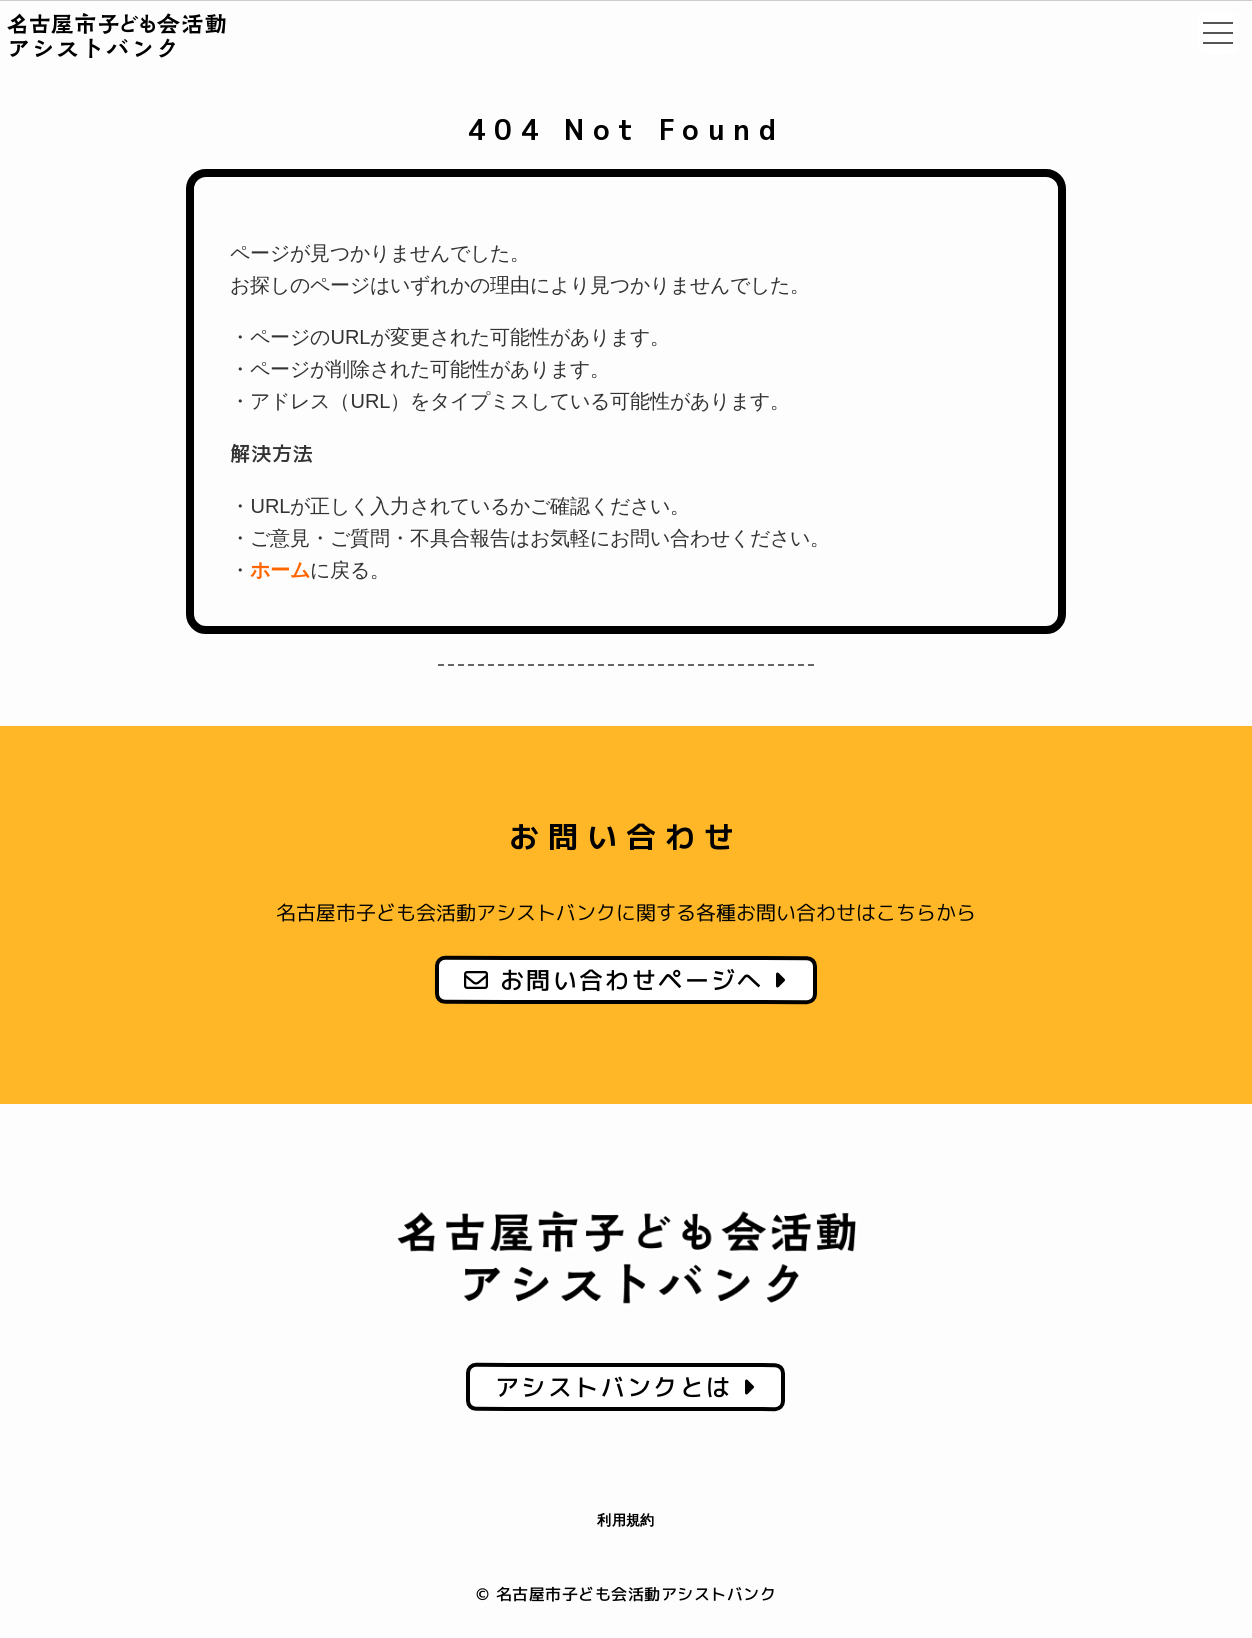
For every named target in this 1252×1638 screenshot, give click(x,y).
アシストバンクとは (625, 1386)
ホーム (280, 570)
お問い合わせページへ (626, 980)
